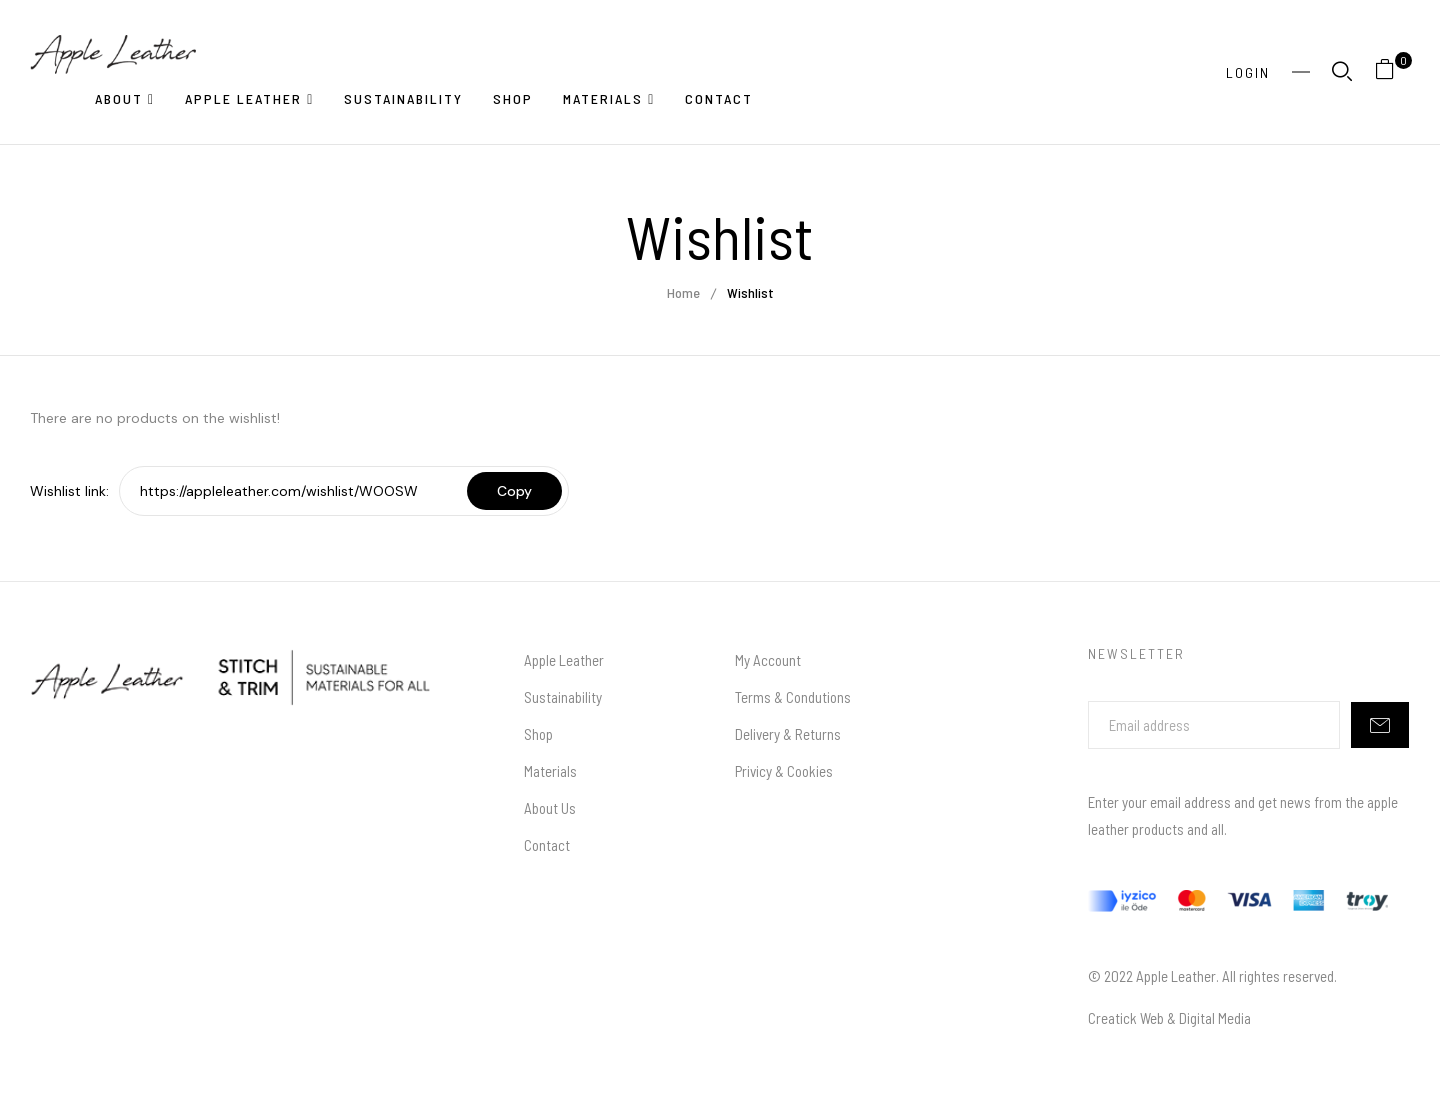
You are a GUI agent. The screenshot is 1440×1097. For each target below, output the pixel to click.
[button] (1392, 72)
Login (1248, 72)
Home (683, 292)
